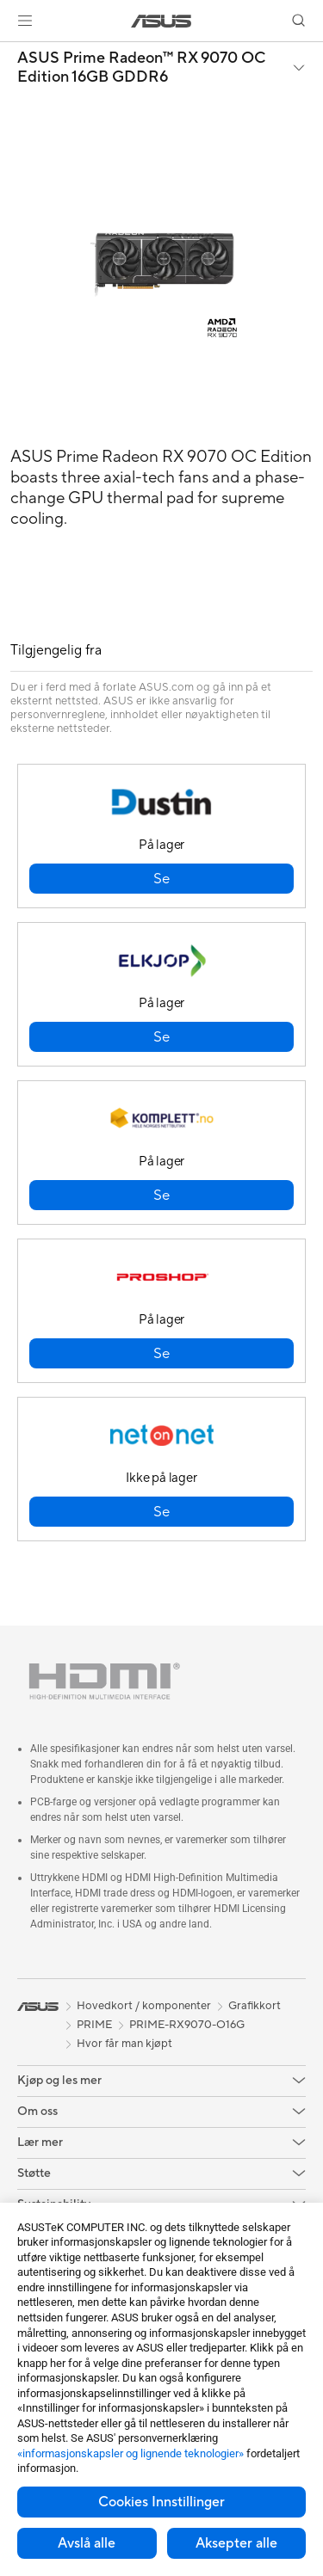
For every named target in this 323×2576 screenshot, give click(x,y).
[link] (161, 21)
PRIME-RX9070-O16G (187, 2025)
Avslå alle (86, 2543)
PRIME (94, 2025)
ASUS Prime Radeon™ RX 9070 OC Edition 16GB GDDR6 (141, 67)
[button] (25, 20)
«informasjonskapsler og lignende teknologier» (130, 2453)
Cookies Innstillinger (161, 2502)
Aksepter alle (236, 2543)
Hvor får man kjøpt (124, 2043)
